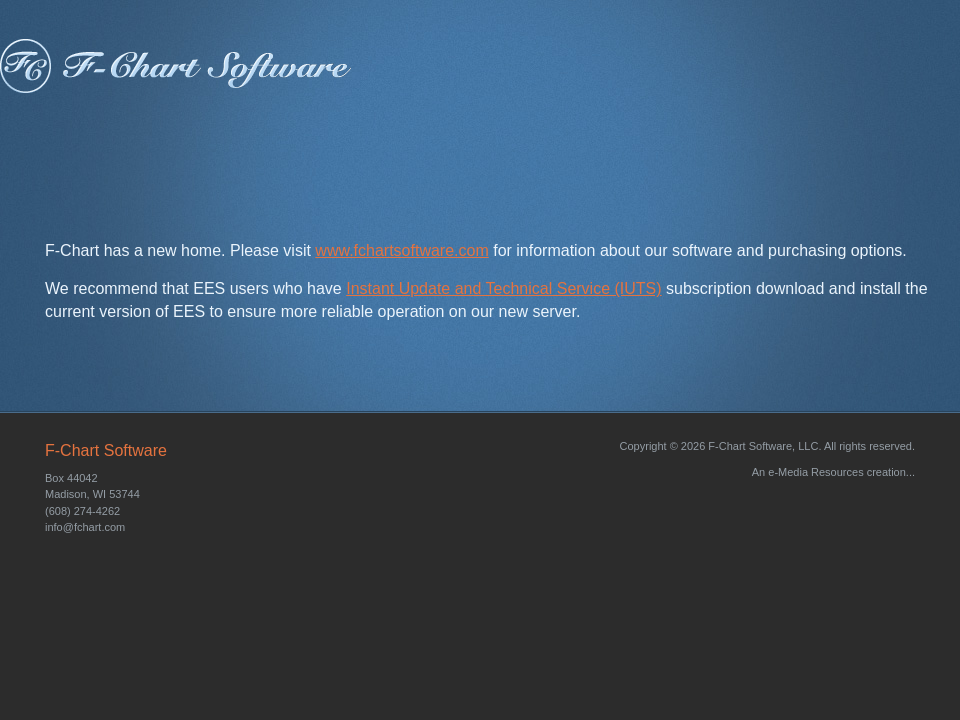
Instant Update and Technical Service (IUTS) (503, 288)
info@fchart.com (85, 527)
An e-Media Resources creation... (833, 472)
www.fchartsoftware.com (401, 250)
